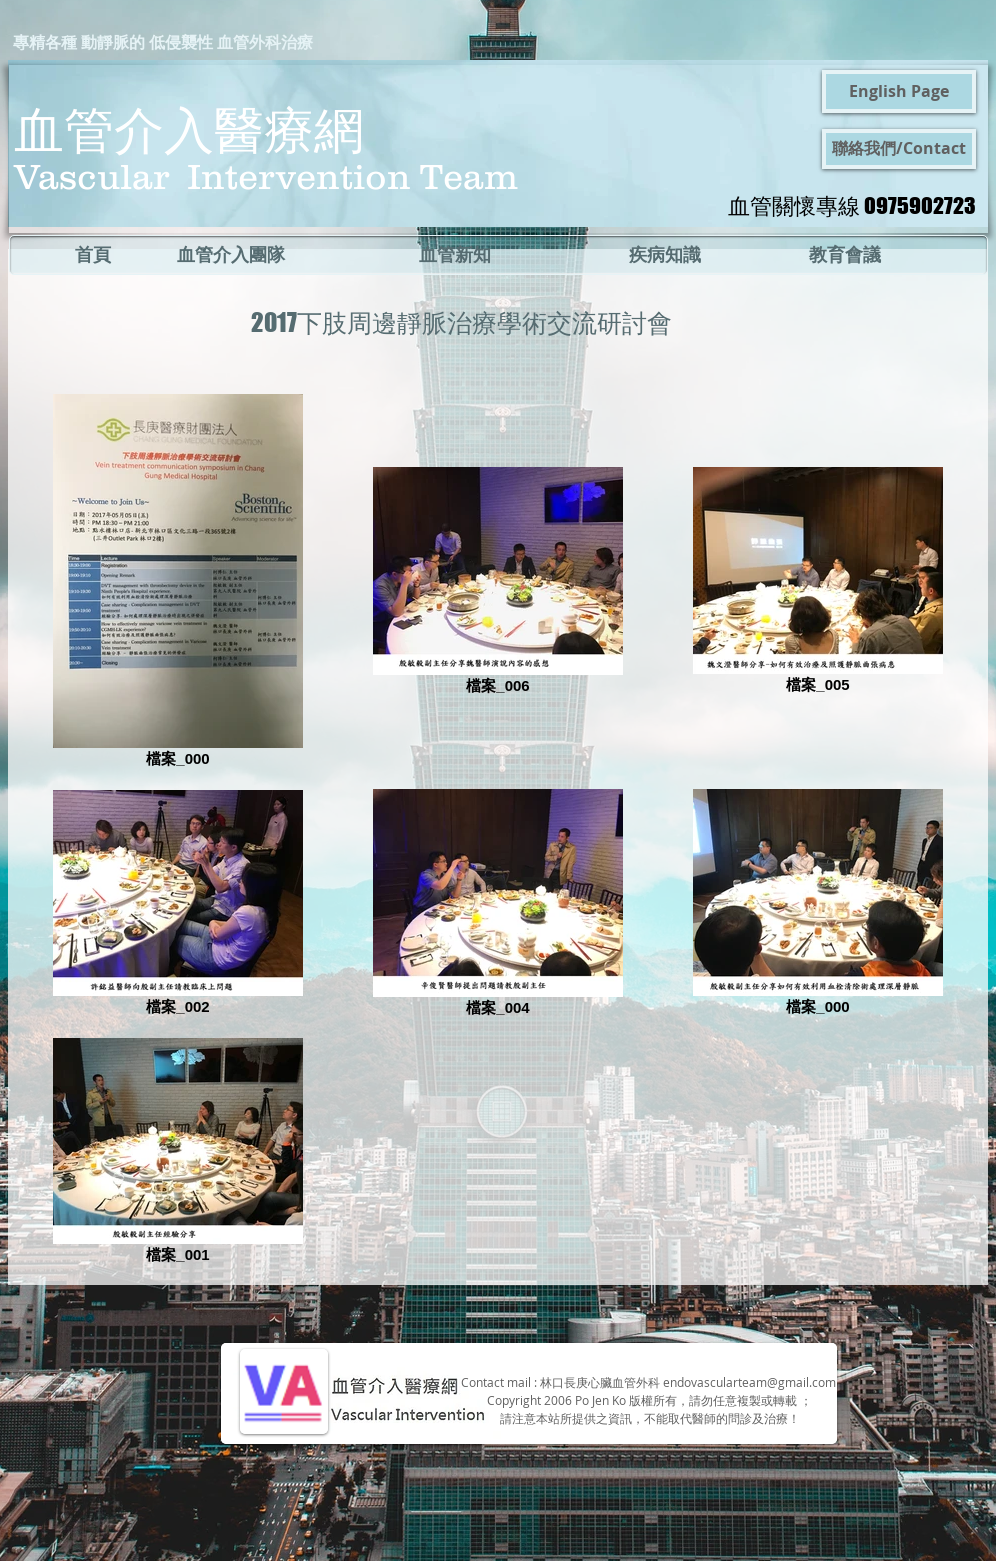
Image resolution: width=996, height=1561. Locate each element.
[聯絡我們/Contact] (899, 149)
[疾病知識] (664, 255)
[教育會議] (844, 255)
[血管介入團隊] (231, 255)
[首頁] (92, 255)
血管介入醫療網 (189, 128)
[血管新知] (455, 255)
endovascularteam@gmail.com (749, 1382)
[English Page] (899, 91)
